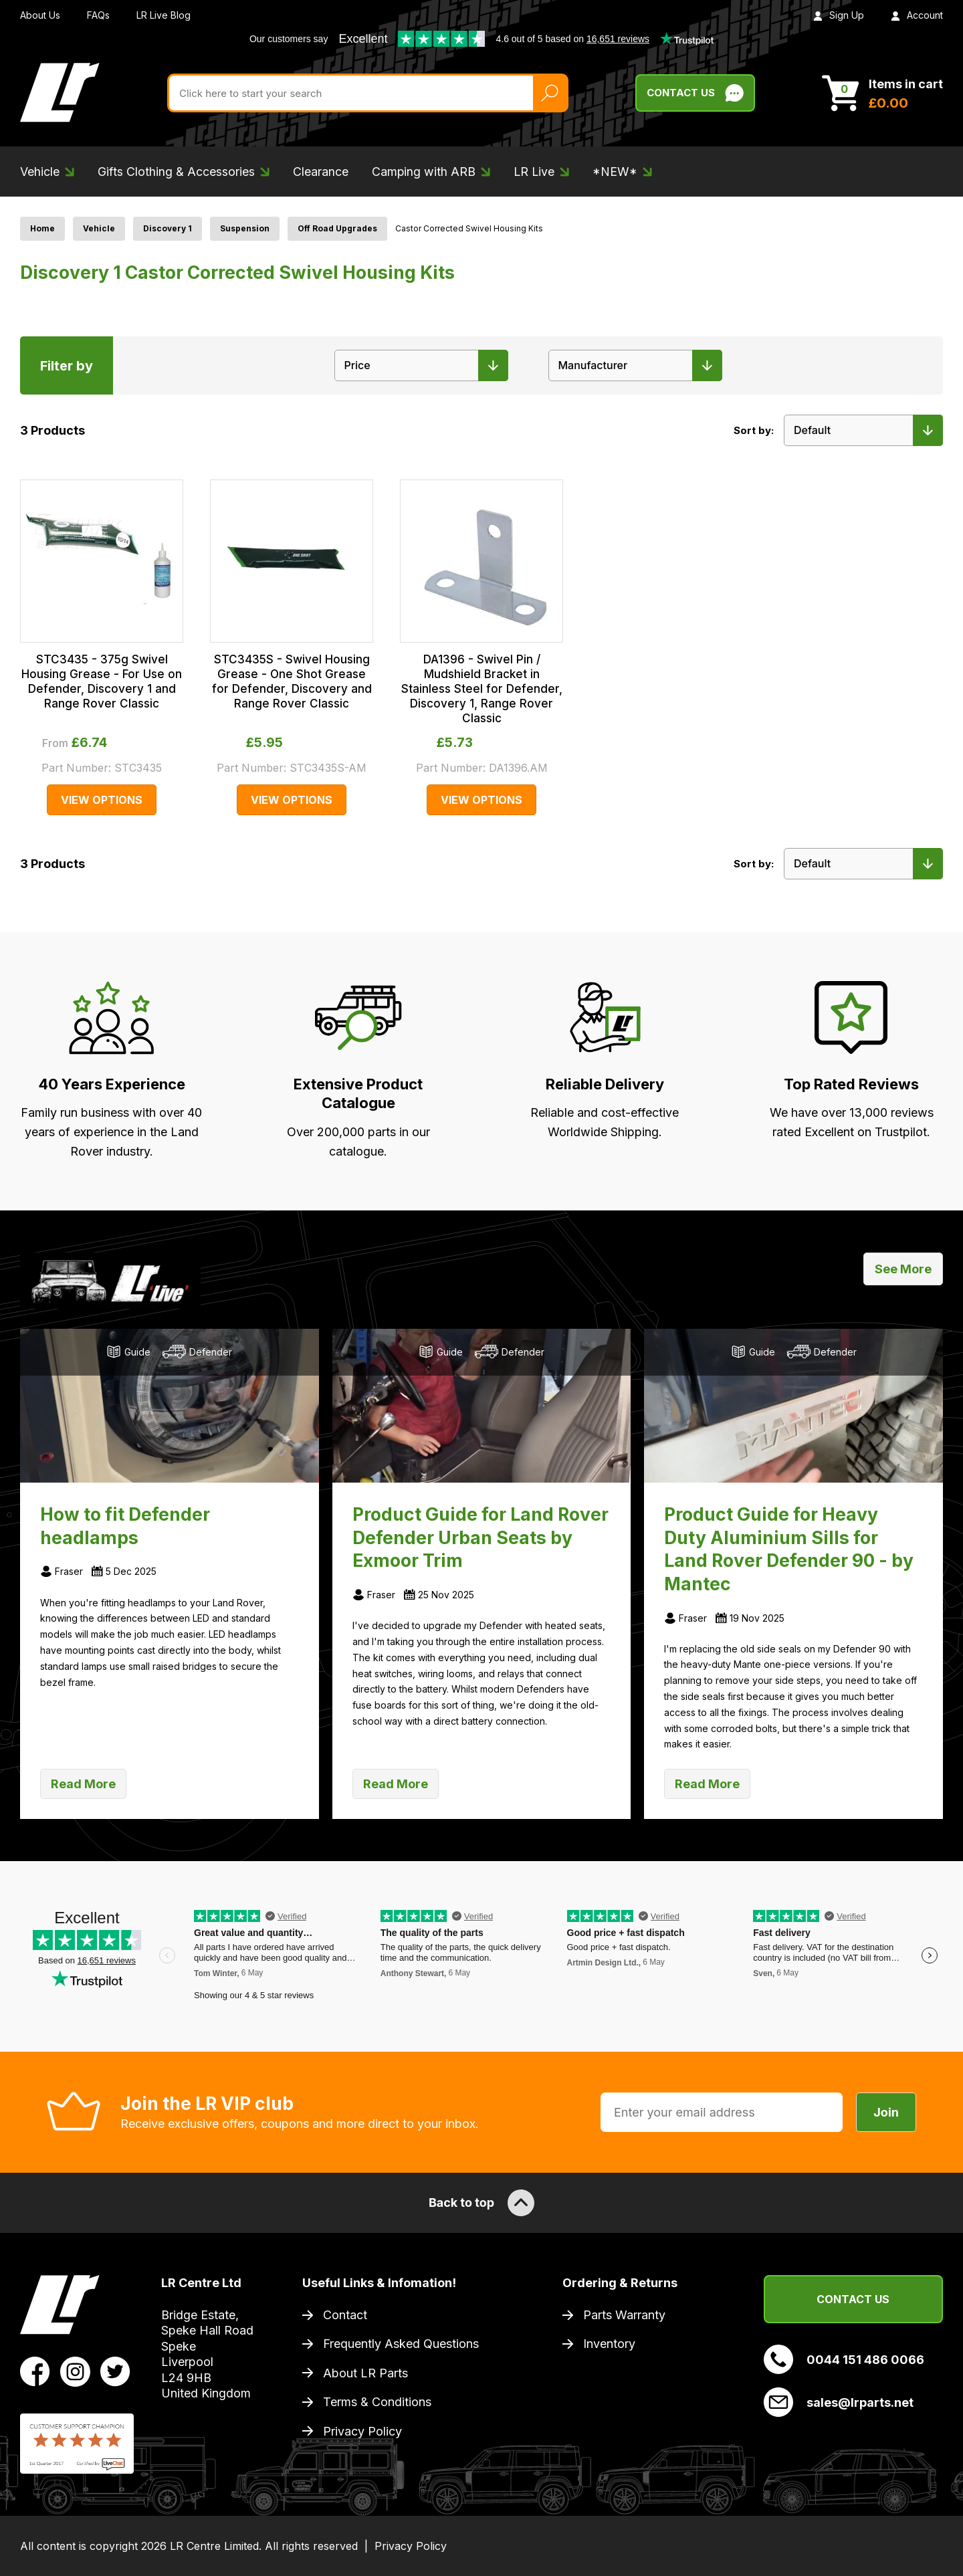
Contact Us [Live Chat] (695, 93)
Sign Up (838, 15)
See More (903, 1269)
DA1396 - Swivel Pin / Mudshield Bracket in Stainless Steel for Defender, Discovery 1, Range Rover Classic (481, 689)
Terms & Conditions (377, 2402)
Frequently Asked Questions (401, 2344)
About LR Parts (365, 2373)
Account (917, 15)
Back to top (481, 2202)
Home (42, 228)
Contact (345, 2315)
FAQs (98, 15)
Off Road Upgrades (337, 228)
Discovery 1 (167, 228)
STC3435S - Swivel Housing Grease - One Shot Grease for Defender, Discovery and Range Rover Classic (292, 681)
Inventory (609, 2344)
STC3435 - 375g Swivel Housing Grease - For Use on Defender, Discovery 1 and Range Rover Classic (101, 681)
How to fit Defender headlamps (125, 1525)
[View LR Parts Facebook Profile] (35, 2370)
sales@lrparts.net (839, 2402)
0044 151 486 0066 (844, 2359)
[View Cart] (882, 93)
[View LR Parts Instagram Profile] (75, 2370)
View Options (101, 800)
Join (886, 2112)
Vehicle (99, 228)
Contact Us (853, 2299)
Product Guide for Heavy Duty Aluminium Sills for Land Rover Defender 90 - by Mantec (789, 1548)
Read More (83, 1784)
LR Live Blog (163, 15)
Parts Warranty (624, 2315)
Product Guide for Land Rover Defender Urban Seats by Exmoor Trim (480, 1537)
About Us (40, 15)
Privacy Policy (362, 2431)
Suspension (245, 228)
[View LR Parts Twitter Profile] (115, 2370)
